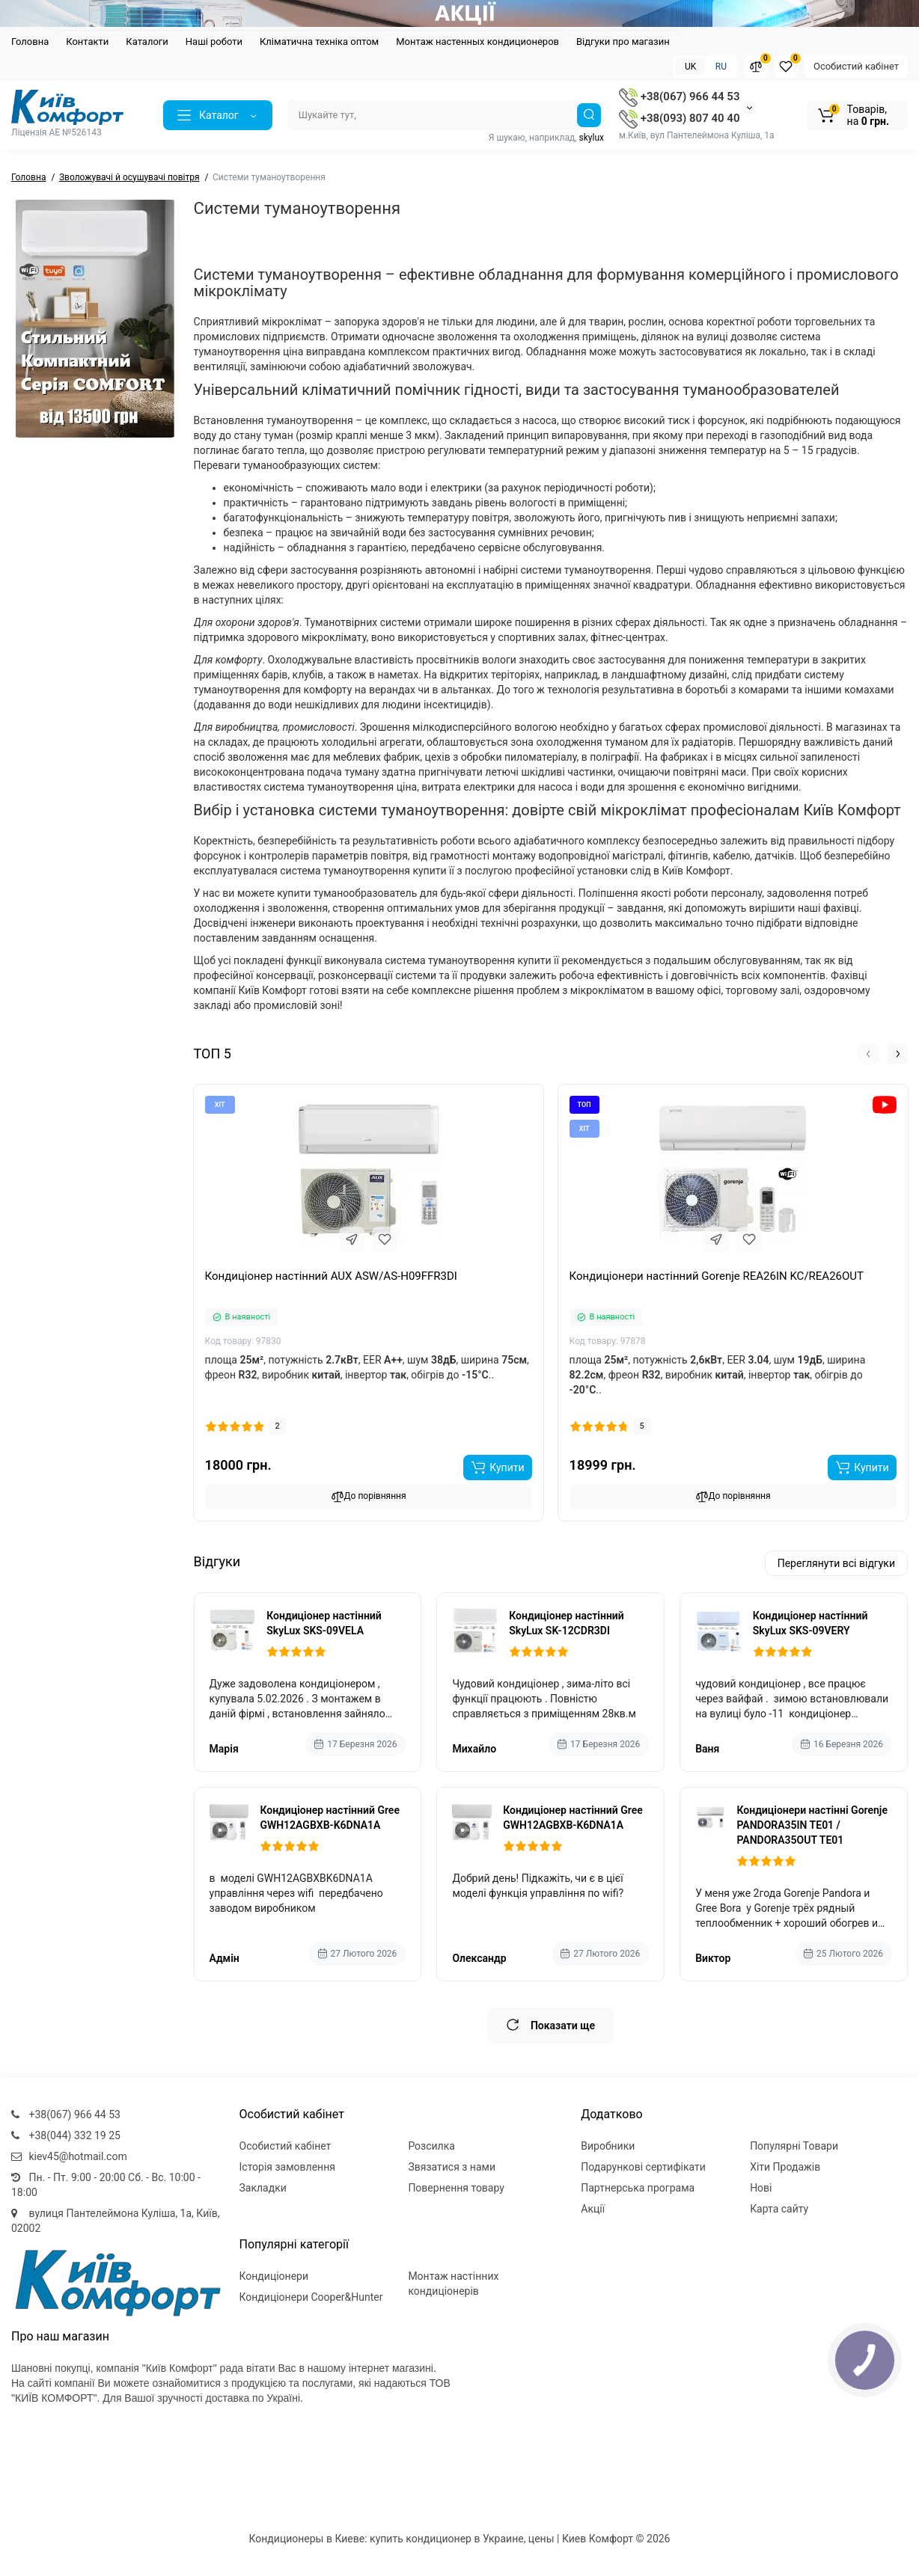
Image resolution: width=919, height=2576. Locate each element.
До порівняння (368, 1496)
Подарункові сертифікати (643, 2167)
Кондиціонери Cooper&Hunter (311, 2297)
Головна (30, 41)
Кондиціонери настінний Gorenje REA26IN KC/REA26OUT (717, 1276)
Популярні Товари (794, 2146)
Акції (593, 2209)
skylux (591, 137)
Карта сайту (779, 2209)
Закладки (263, 2188)
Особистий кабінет (856, 66)
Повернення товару (456, 2188)
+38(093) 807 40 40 (679, 118)
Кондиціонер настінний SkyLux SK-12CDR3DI (566, 1623)
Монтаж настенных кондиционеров (477, 41)
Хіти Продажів (785, 2167)
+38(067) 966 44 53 (679, 96)
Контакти (87, 41)
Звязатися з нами (451, 2167)
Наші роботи (214, 41)
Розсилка (431, 2146)
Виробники (608, 2146)
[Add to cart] (497, 1467)
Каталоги (147, 41)
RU (721, 66)
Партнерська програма (637, 2188)
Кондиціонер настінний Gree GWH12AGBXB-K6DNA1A (330, 1817)
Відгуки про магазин (623, 41)
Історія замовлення (287, 2167)
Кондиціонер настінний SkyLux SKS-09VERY (810, 1623)
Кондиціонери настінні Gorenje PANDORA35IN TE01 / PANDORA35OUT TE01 (812, 1825)
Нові (761, 2188)
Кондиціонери (274, 2276)
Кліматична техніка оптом (319, 41)
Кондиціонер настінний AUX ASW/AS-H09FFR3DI (331, 1276)
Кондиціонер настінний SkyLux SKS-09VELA (324, 1623)
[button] (868, 1053)
